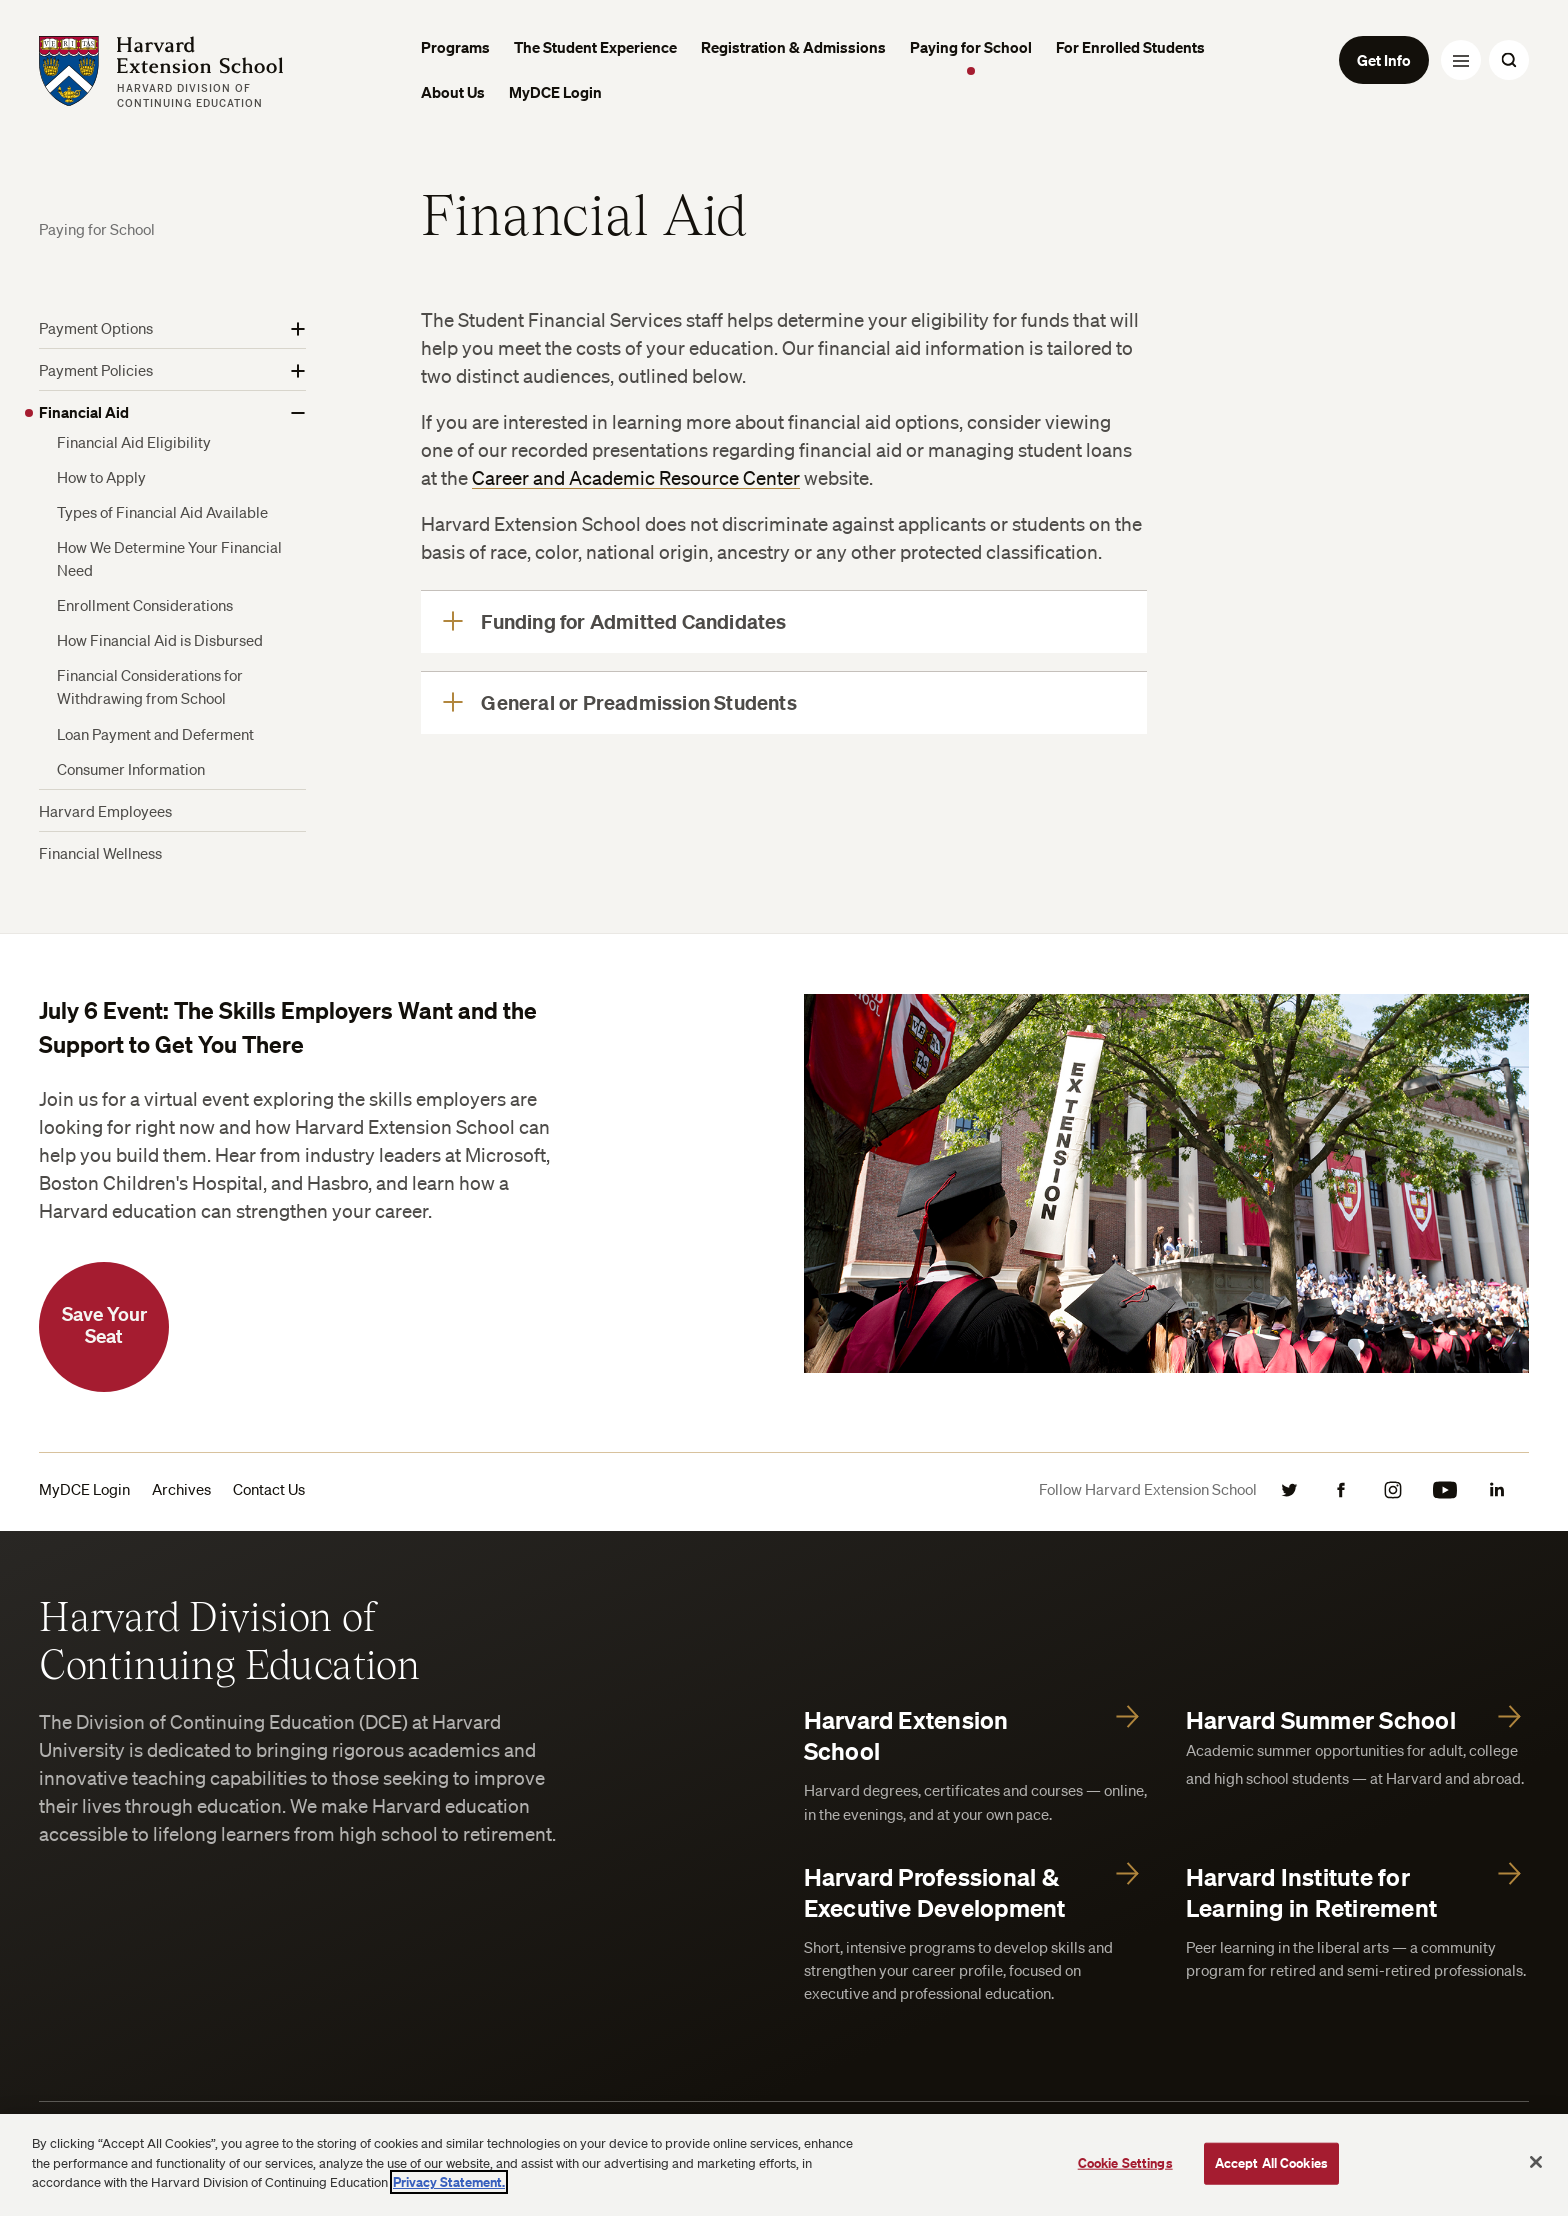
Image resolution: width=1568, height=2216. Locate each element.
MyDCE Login (84, 1489)
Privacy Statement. (449, 2182)
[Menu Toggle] (1461, 60)
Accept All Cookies (1271, 2163)
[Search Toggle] (1509, 60)
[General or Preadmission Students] (783, 703)
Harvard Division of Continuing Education (229, 1639)
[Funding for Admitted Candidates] (783, 622)
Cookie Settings (1125, 2163)
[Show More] (298, 329)
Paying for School (97, 229)
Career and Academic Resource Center (636, 478)
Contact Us (269, 1489)
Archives (181, 1489)
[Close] (1536, 2162)
